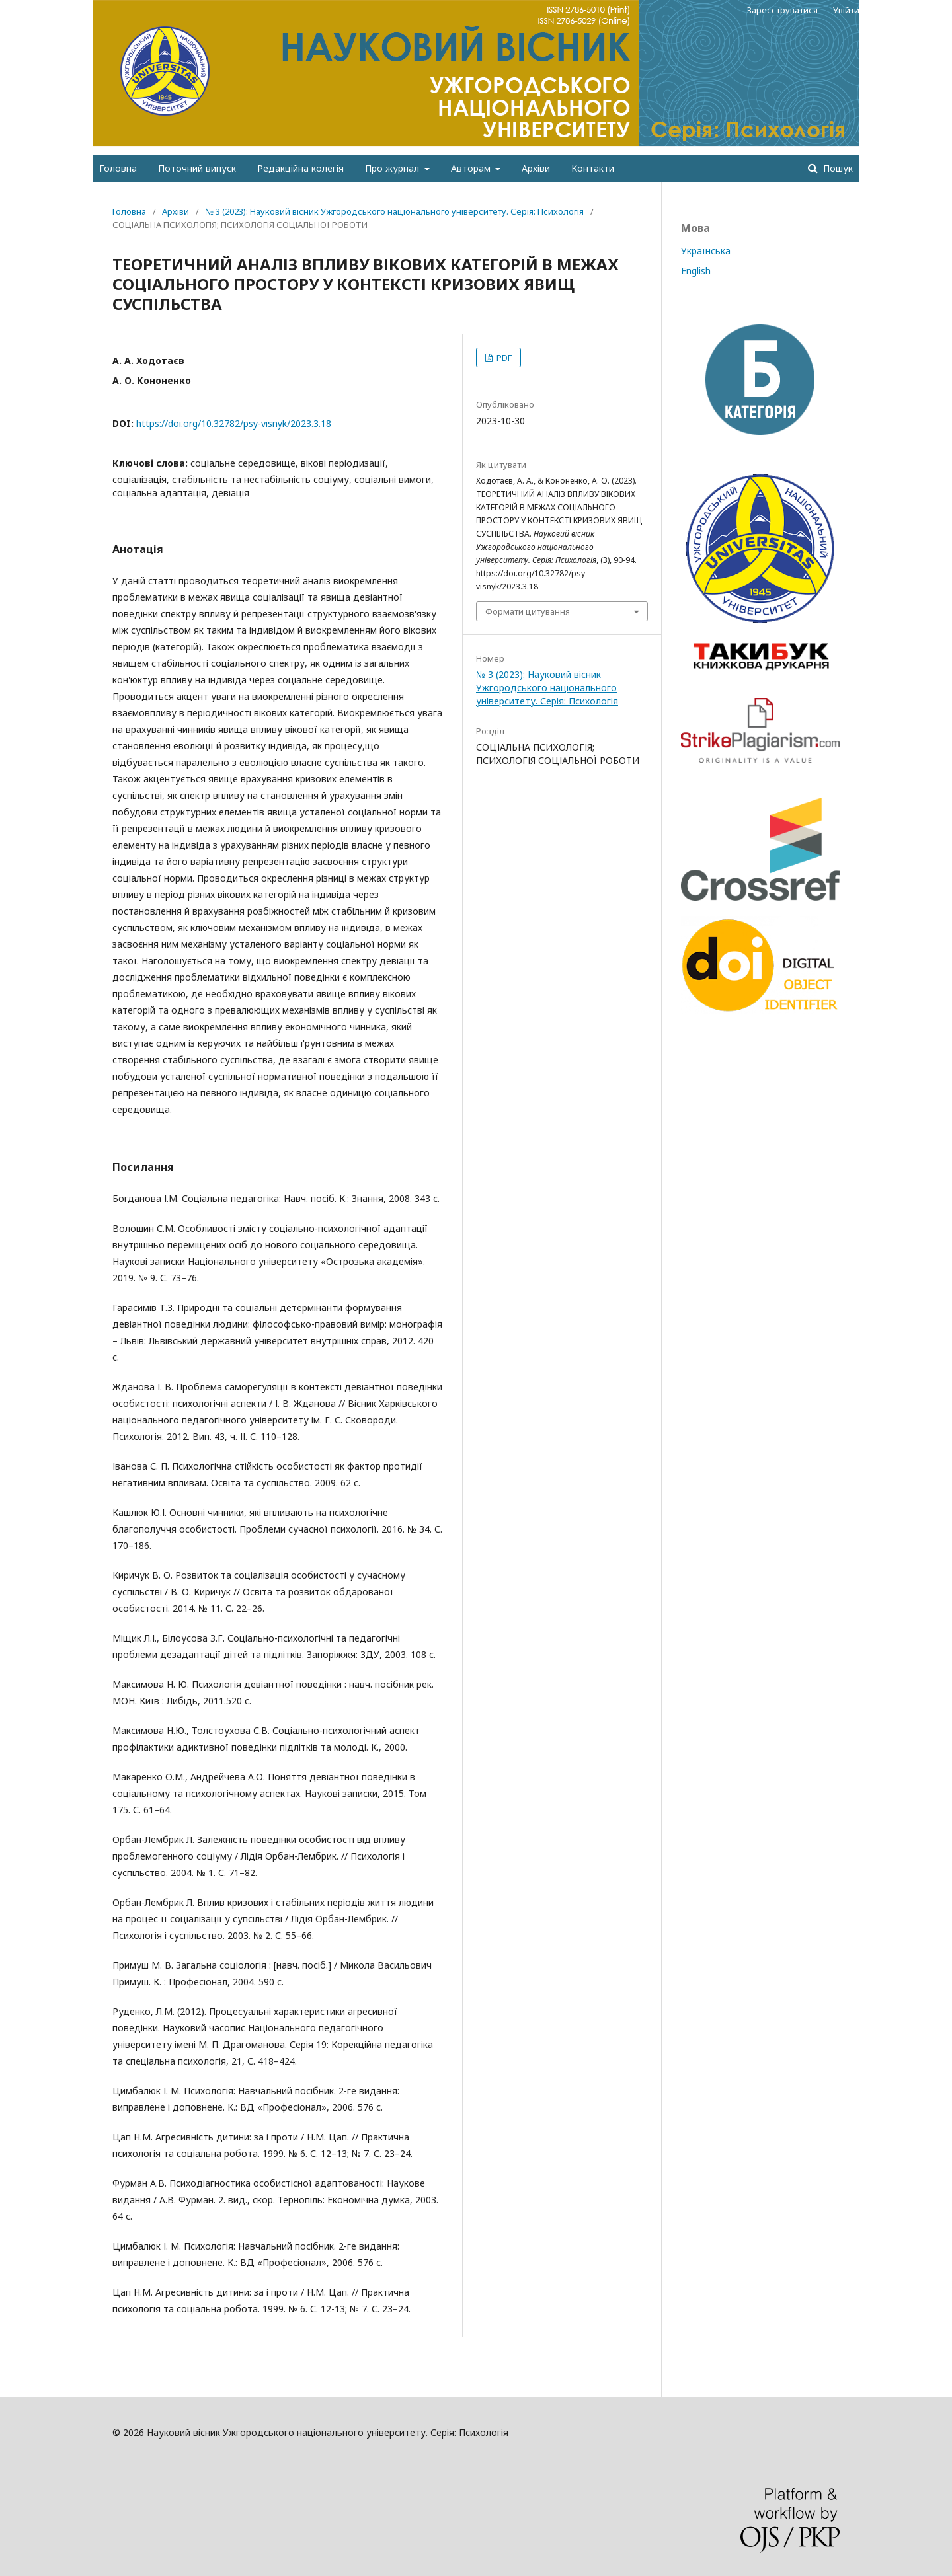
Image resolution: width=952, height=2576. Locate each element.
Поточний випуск (197, 168)
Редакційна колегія (300, 168)
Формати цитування (527, 611)
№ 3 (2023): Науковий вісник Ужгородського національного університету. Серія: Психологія (394, 211)
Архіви (536, 168)
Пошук (836, 168)
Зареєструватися (782, 10)
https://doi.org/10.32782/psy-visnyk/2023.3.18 (233, 423)
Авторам (472, 168)
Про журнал (393, 168)
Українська (706, 251)
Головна (118, 168)
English (696, 270)
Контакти (592, 168)
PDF (503, 357)
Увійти (846, 10)
